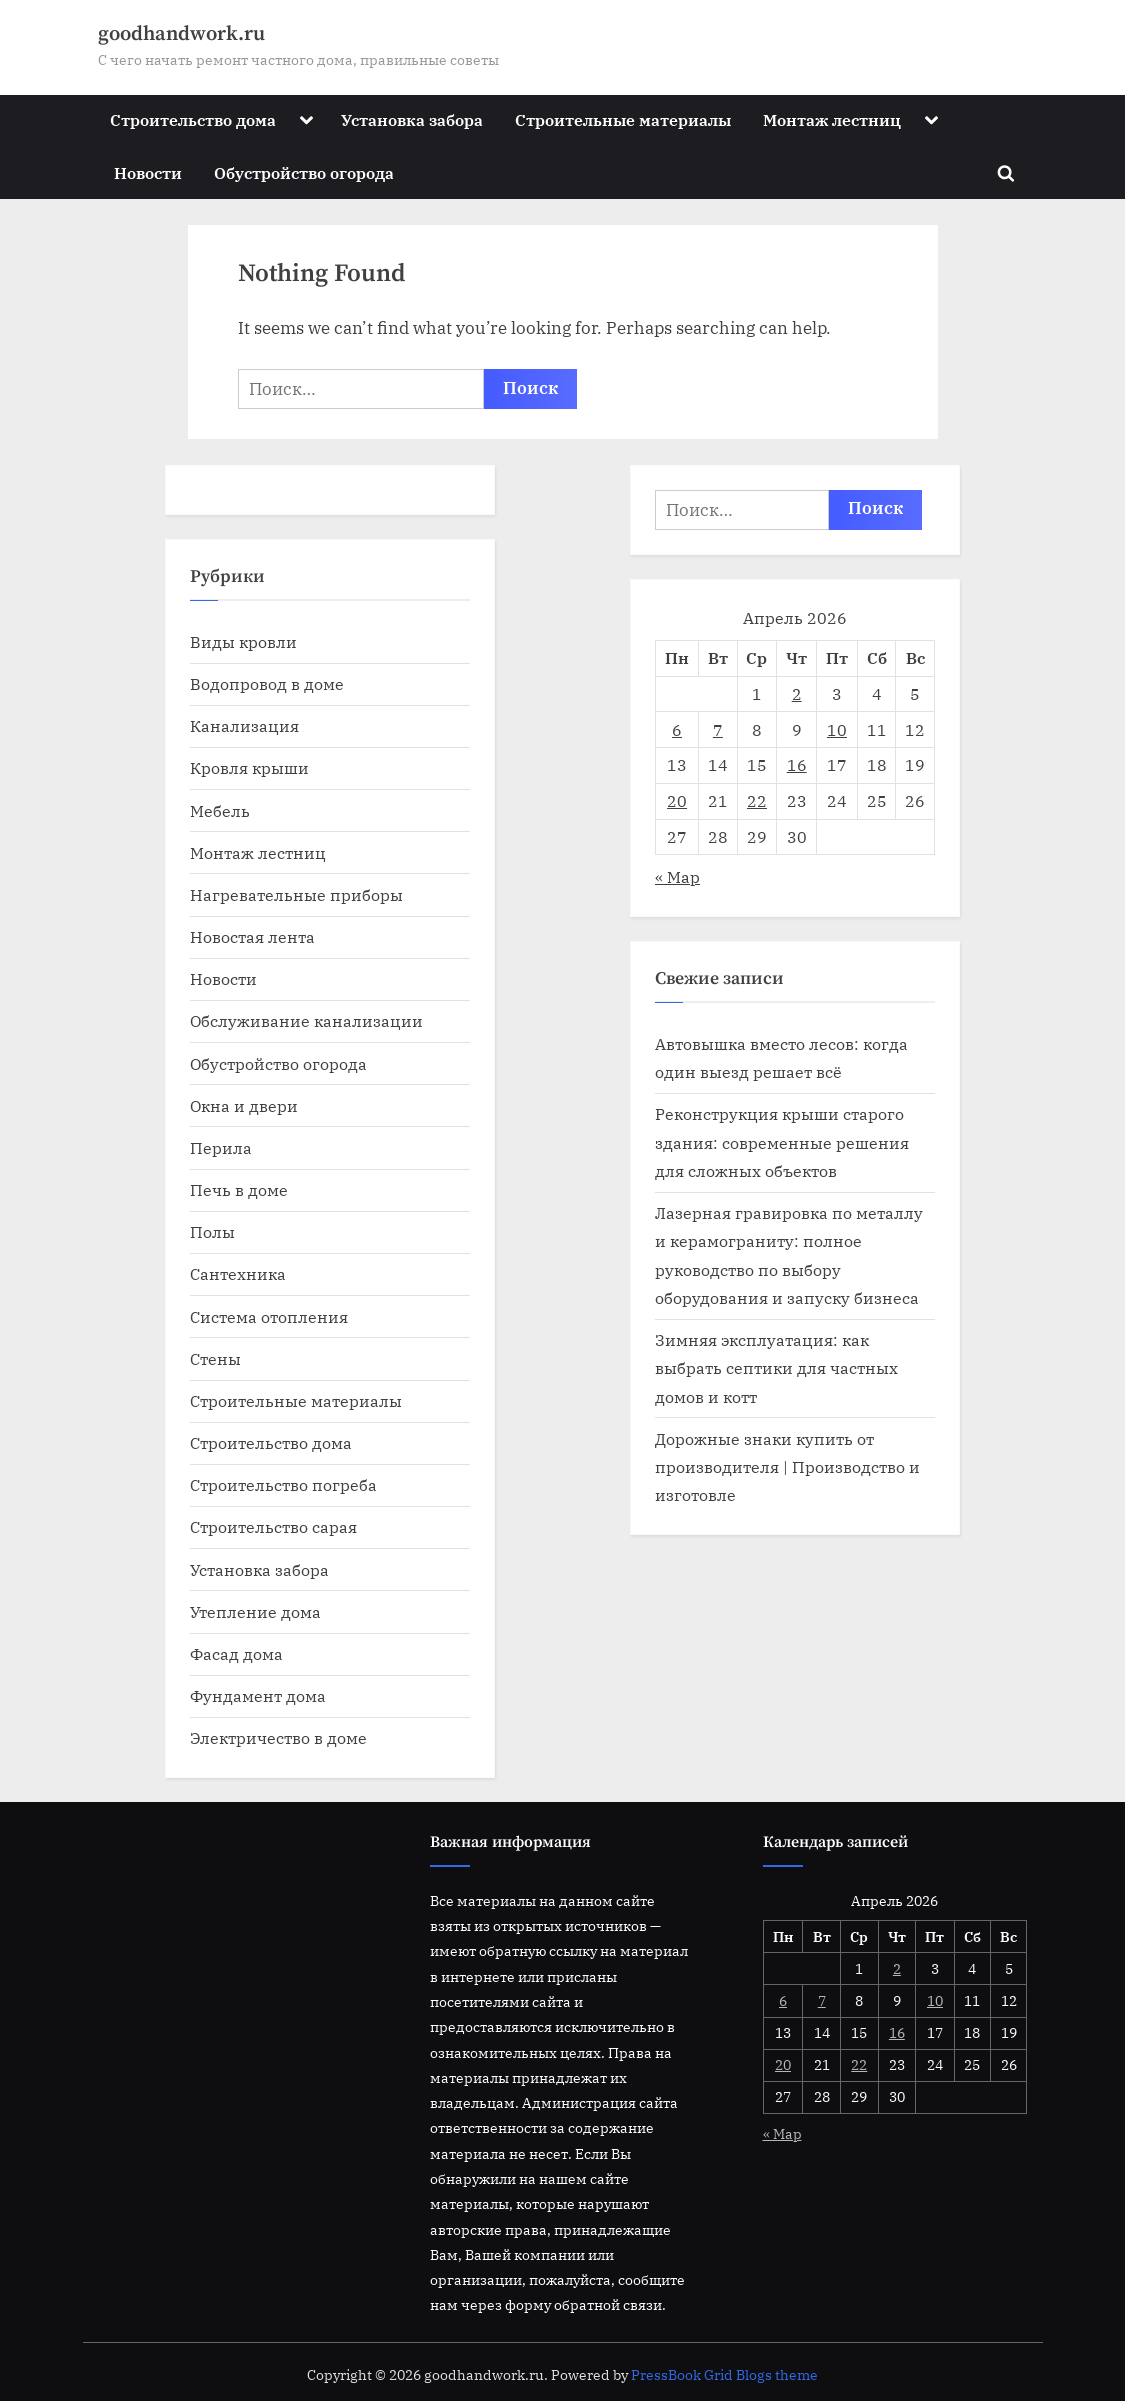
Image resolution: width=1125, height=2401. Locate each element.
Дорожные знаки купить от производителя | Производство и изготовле (787, 1467)
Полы (212, 1231)
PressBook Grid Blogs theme (724, 2375)
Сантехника (238, 1273)
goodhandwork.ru (181, 34)
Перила (221, 1147)
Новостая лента (252, 936)
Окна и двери (244, 1105)
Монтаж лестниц (832, 119)
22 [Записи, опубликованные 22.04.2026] (757, 800)
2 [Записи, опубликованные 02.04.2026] (797, 693)
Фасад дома (236, 1653)
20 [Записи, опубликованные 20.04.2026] (677, 800)
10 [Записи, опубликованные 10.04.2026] (837, 729)
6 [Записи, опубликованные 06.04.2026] (677, 729)
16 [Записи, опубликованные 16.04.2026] (797, 764)
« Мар (677, 876)
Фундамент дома (258, 1695)
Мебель (220, 810)
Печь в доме (239, 1189)
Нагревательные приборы (296, 894)
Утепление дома (255, 1611)
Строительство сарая (273, 1526)
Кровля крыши (249, 767)
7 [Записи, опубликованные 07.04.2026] (718, 729)
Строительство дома (193, 119)
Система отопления (269, 1316)
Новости (148, 172)
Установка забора (412, 119)
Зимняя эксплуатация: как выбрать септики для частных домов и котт (776, 1368)
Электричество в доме (278, 1737)
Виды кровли (243, 641)
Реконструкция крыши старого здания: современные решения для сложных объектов (782, 1142)
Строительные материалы (623, 119)
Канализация (244, 725)
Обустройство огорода (304, 172)
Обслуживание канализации (306, 1020)
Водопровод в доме (267, 683)
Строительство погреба (283, 1484)
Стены (215, 1358)
